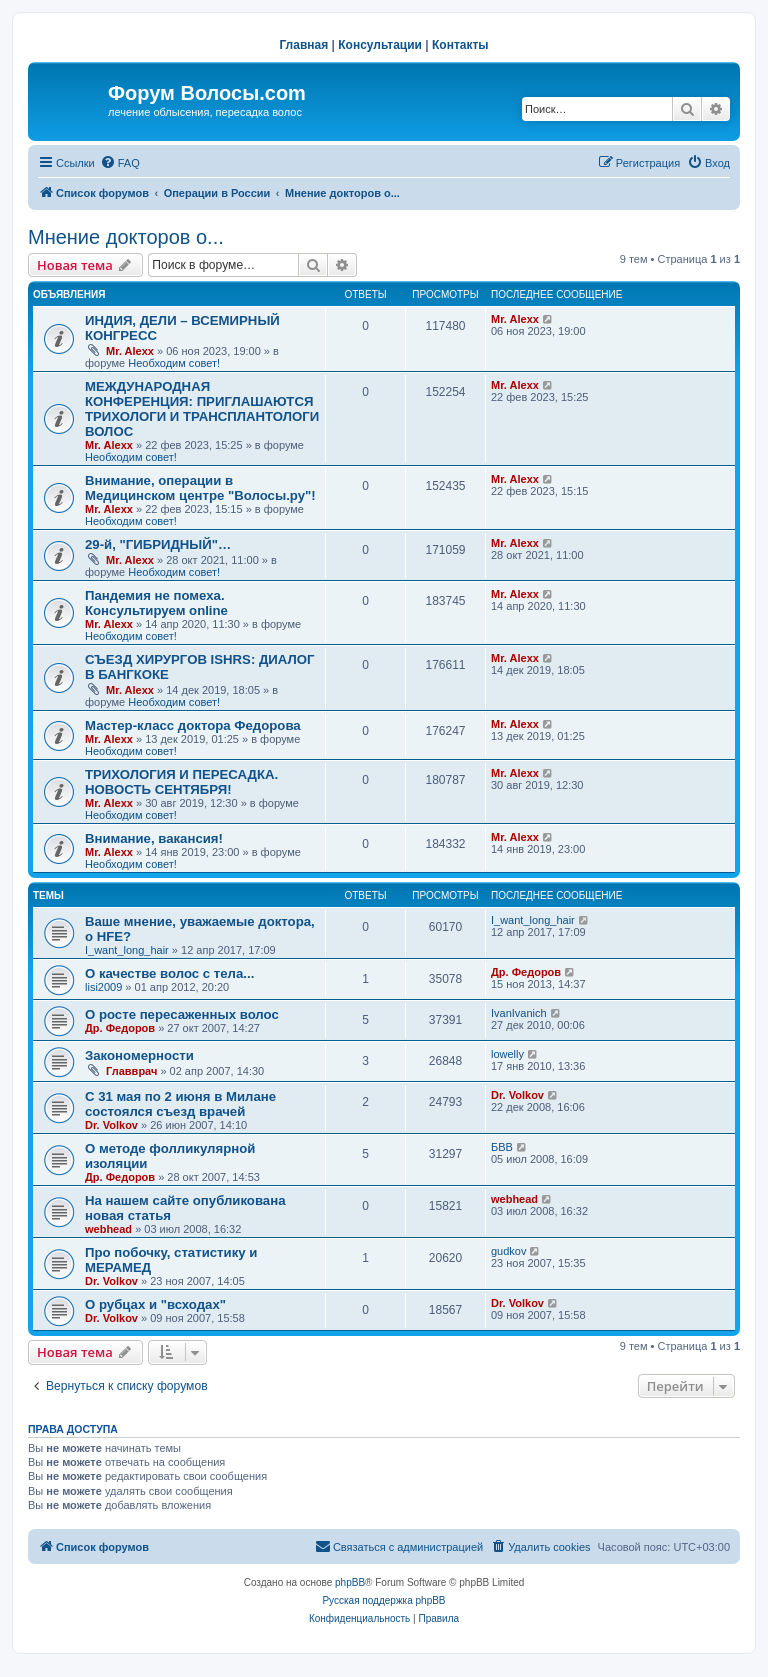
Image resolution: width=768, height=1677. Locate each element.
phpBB (350, 1582)
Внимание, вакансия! (154, 838)
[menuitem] (120, 163)
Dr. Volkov (111, 1125)
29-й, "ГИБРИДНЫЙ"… (158, 544)
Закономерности (139, 1055)
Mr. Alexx (130, 351)
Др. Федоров (526, 972)
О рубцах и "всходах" (155, 1304)
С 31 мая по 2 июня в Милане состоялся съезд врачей (180, 1104)
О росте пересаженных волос (182, 1014)
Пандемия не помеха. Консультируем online (156, 603)
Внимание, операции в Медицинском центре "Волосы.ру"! (200, 488)
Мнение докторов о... (126, 237)
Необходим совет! (174, 363)
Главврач (131, 1071)
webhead (108, 1229)
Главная (303, 45)
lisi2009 (103, 987)
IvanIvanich (519, 1013)
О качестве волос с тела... (169, 973)
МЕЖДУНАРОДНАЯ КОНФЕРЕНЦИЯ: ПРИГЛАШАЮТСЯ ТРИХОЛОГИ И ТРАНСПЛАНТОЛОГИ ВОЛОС (202, 409)
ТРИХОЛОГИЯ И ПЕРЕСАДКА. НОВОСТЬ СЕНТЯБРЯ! (181, 782)
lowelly (507, 1054)
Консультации (380, 45)
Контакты (460, 45)
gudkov (508, 1251)
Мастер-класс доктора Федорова (193, 725)
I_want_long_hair (127, 950)
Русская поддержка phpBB (383, 1600)
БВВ (502, 1147)
